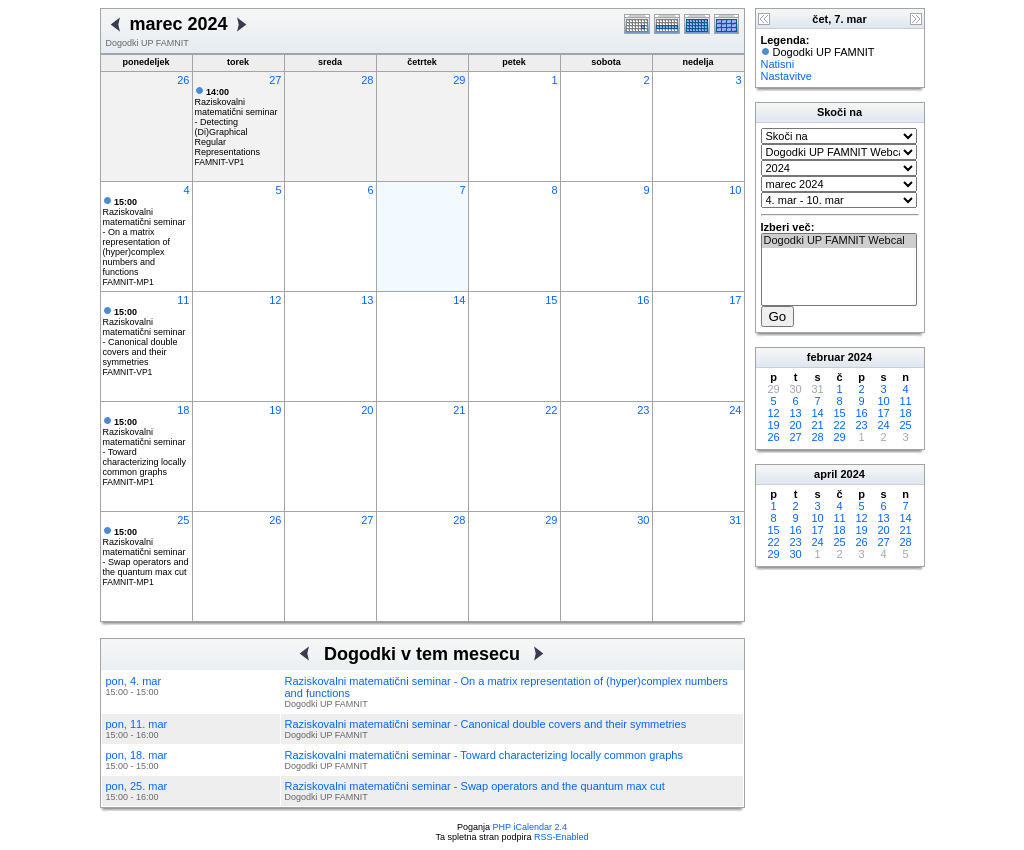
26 (183, 80)
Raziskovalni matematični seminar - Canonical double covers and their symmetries (144, 337)
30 (643, 520)
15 (551, 300)
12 (275, 300)
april (825, 474)
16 (643, 300)
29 (459, 80)
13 (367, 300)
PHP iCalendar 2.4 (530, 827)
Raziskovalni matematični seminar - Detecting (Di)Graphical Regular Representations (236, 122)
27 (275, 80)
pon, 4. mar (134, 681)
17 (735, 300)
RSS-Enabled (561, 837)
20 (367, 410)
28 (367, 80)
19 (275, 410)
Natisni (778, 64)
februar (826, 357)
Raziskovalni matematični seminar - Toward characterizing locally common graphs (484, 755)
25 (183, 520)
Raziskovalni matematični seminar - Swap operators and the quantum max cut (146, 552)
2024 (860, 357)
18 (183, 410)
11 (183, 300)
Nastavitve (786, 76)
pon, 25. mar (137, 786)
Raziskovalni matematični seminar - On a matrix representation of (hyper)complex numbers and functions (144, 237)
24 (735, 410)
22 (551, 410)
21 (459, 410)
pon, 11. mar (137, 724)
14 (459, 300)
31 (735, 520)
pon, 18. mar (137, 755)
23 (643, 410)
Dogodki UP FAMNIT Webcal (839, 241)
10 (735, 190)
